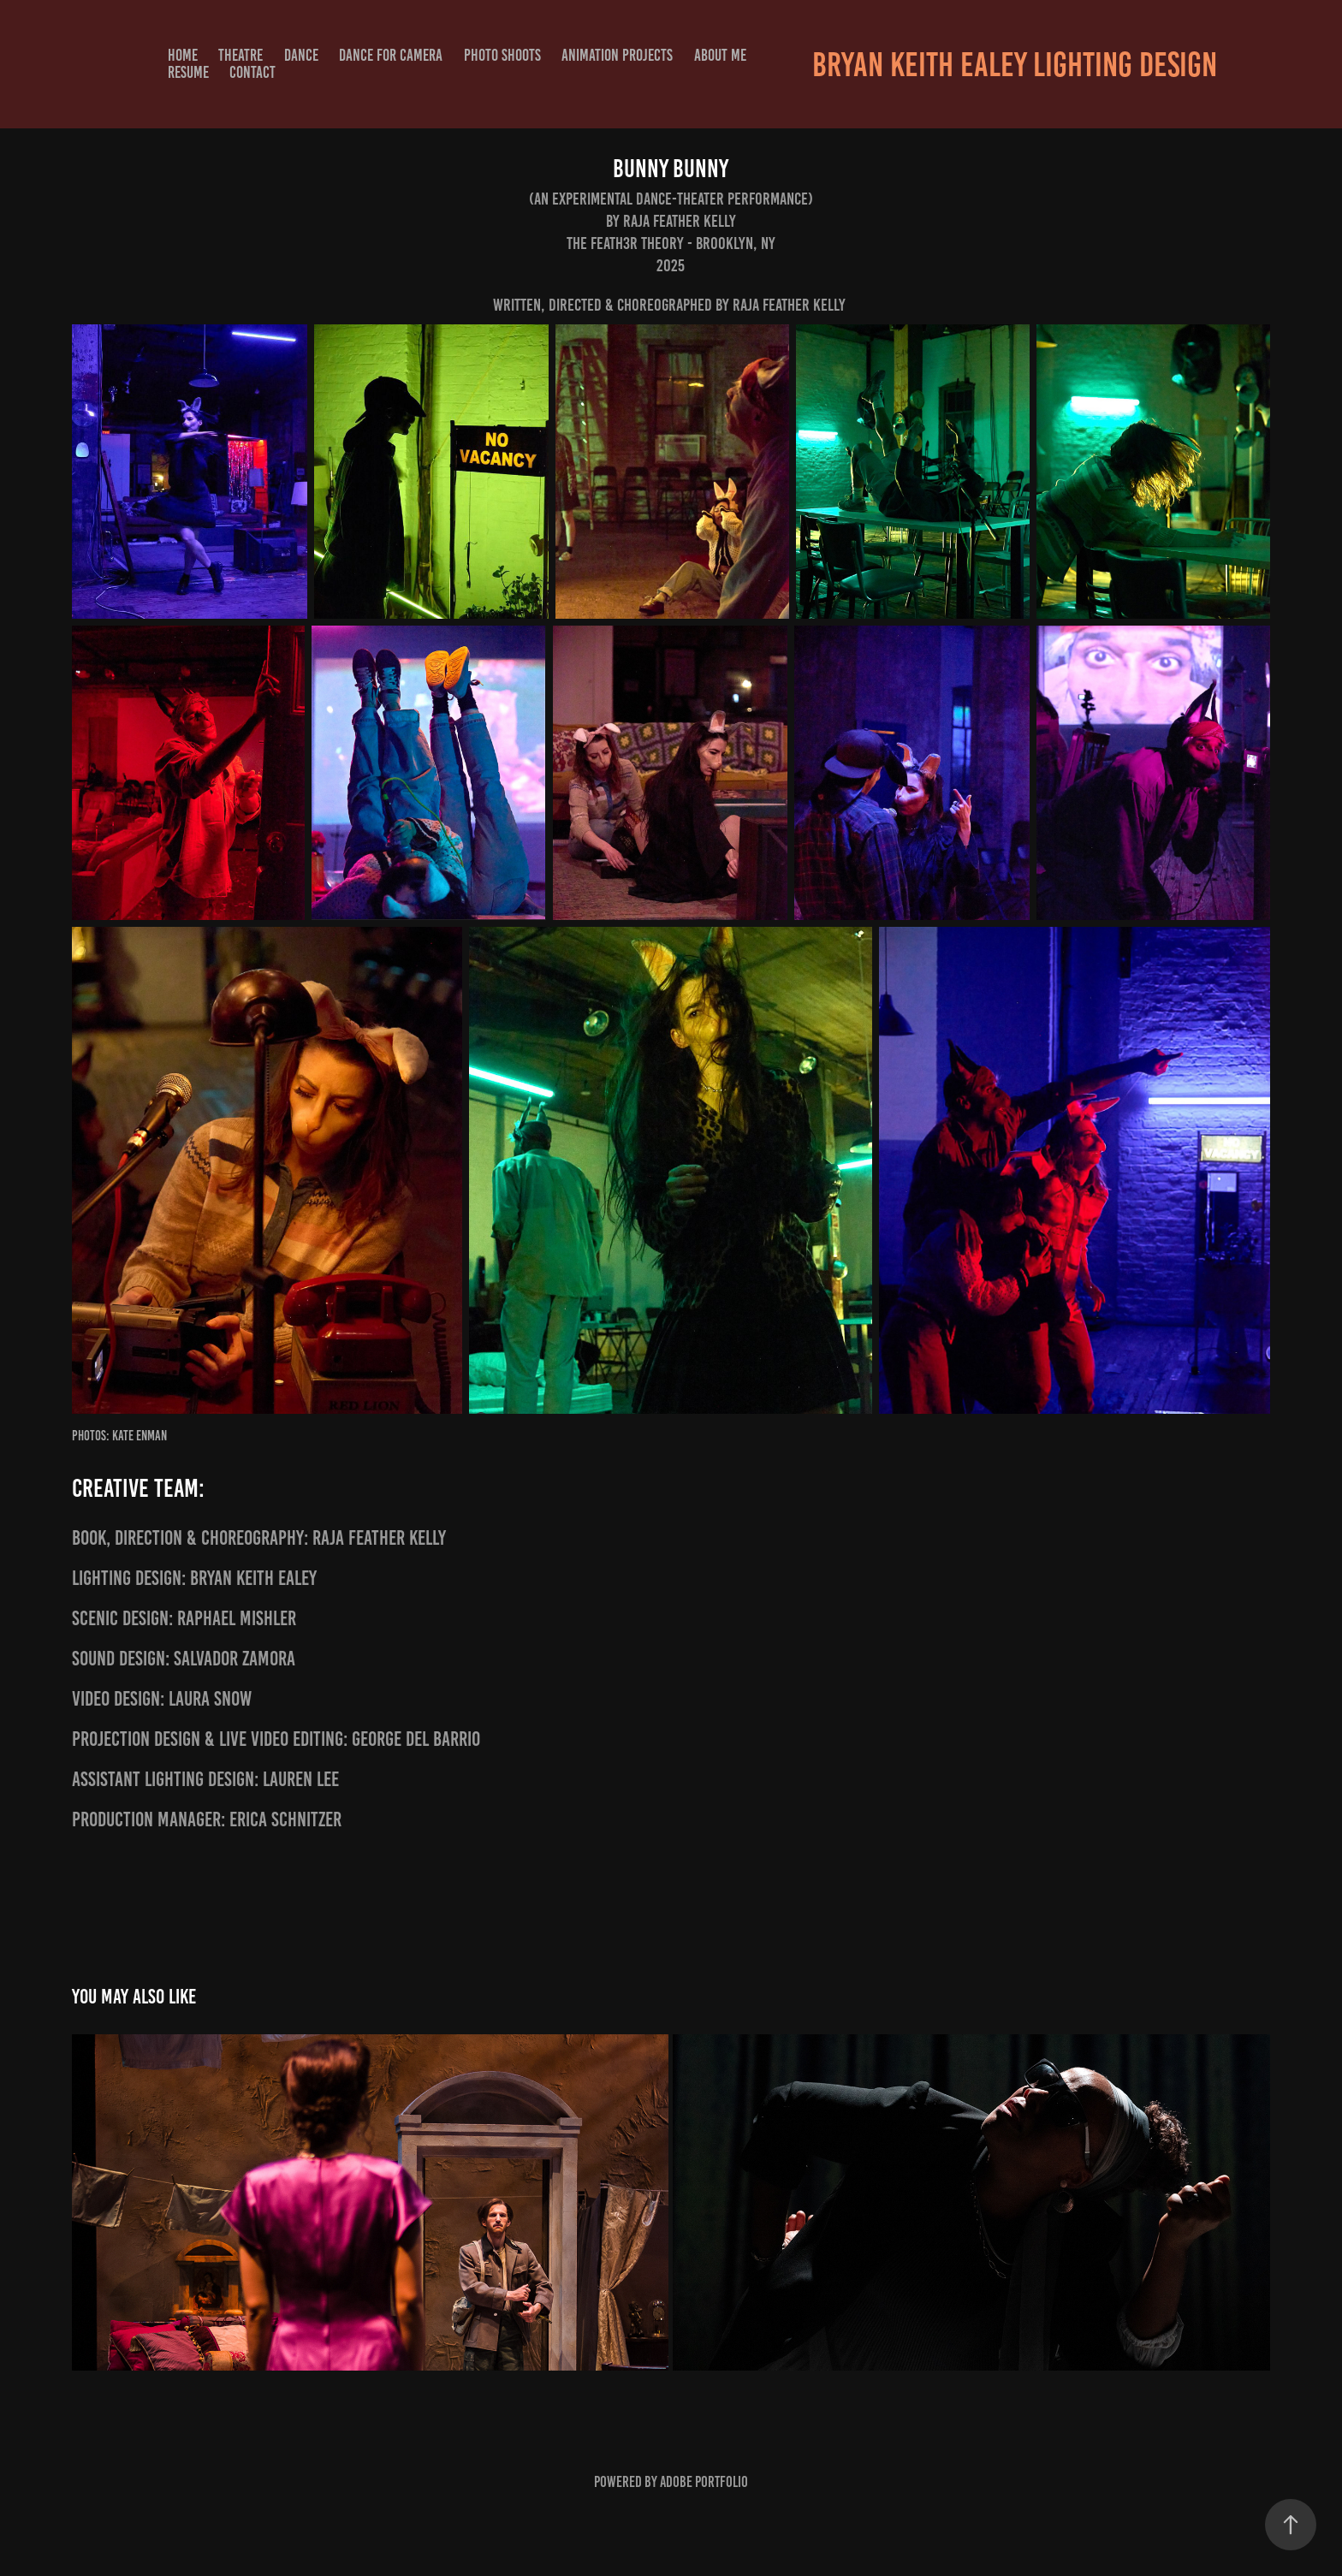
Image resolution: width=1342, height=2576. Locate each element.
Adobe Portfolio (704, 2481)
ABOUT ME (720, 55)
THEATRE (240, 55)
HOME (183, 55)
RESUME (188, 72)
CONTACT (252, 72)
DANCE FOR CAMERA (390, 55)
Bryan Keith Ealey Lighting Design (1014, 64)
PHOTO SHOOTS (502, 55)
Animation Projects (617, 55)
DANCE (301, 55)
